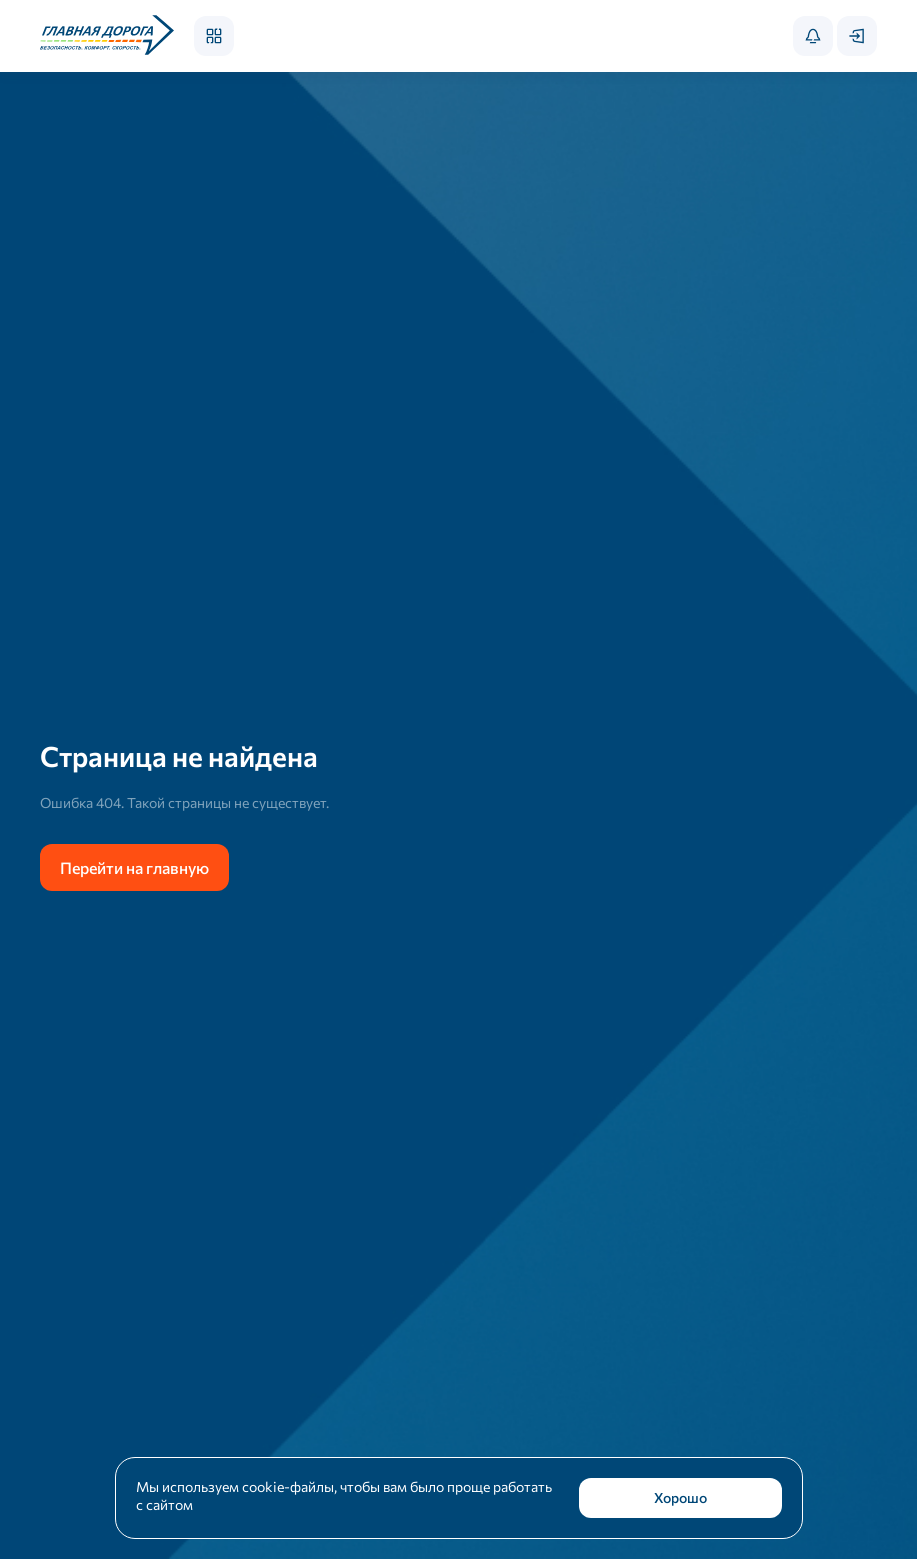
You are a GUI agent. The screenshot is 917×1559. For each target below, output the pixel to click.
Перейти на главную (134, 867)
